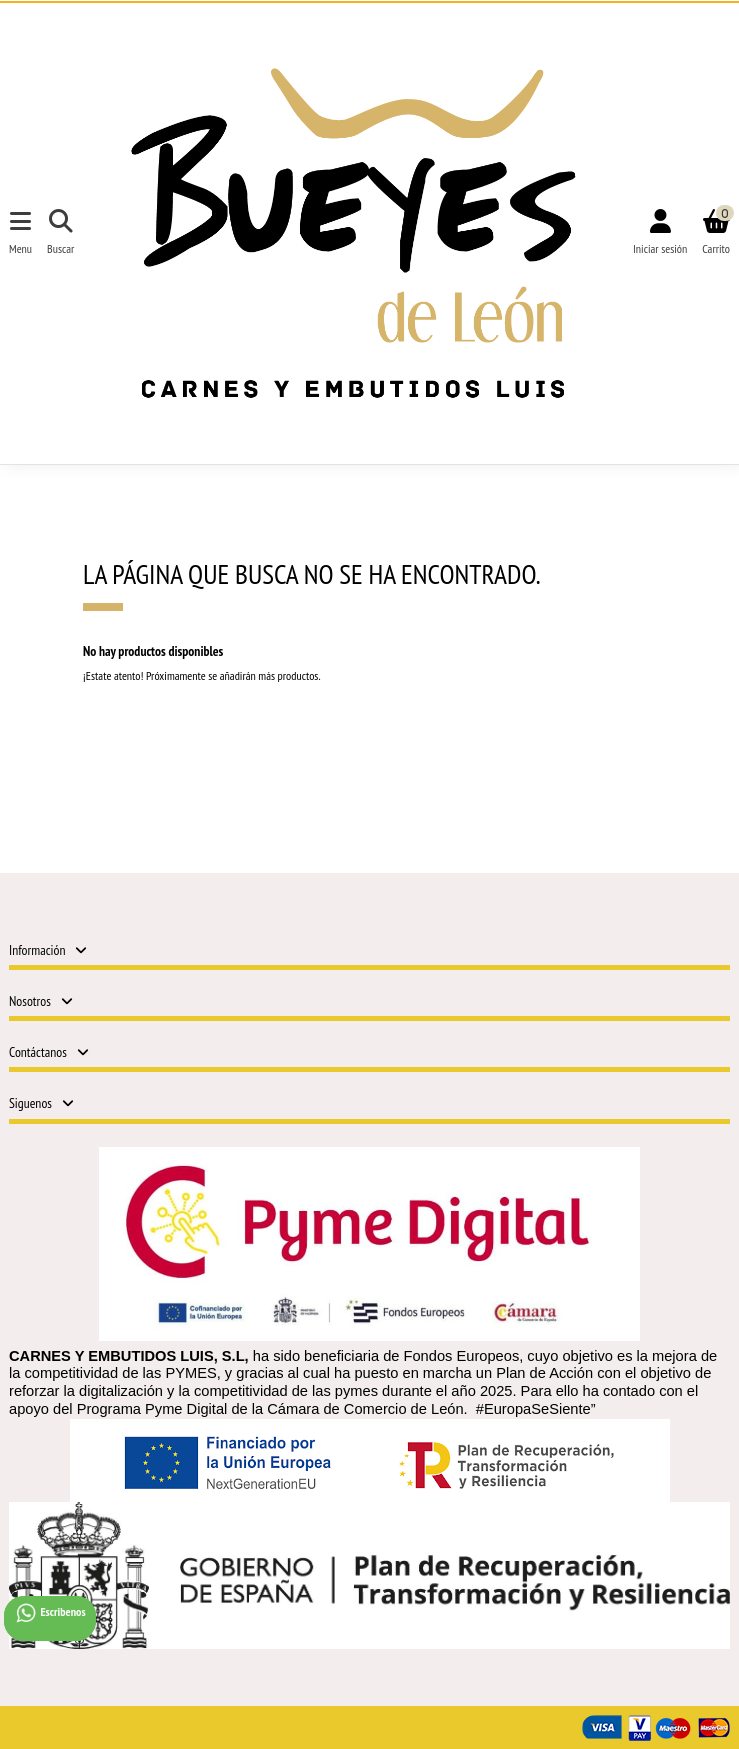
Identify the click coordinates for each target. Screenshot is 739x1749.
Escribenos (50, 1613)
